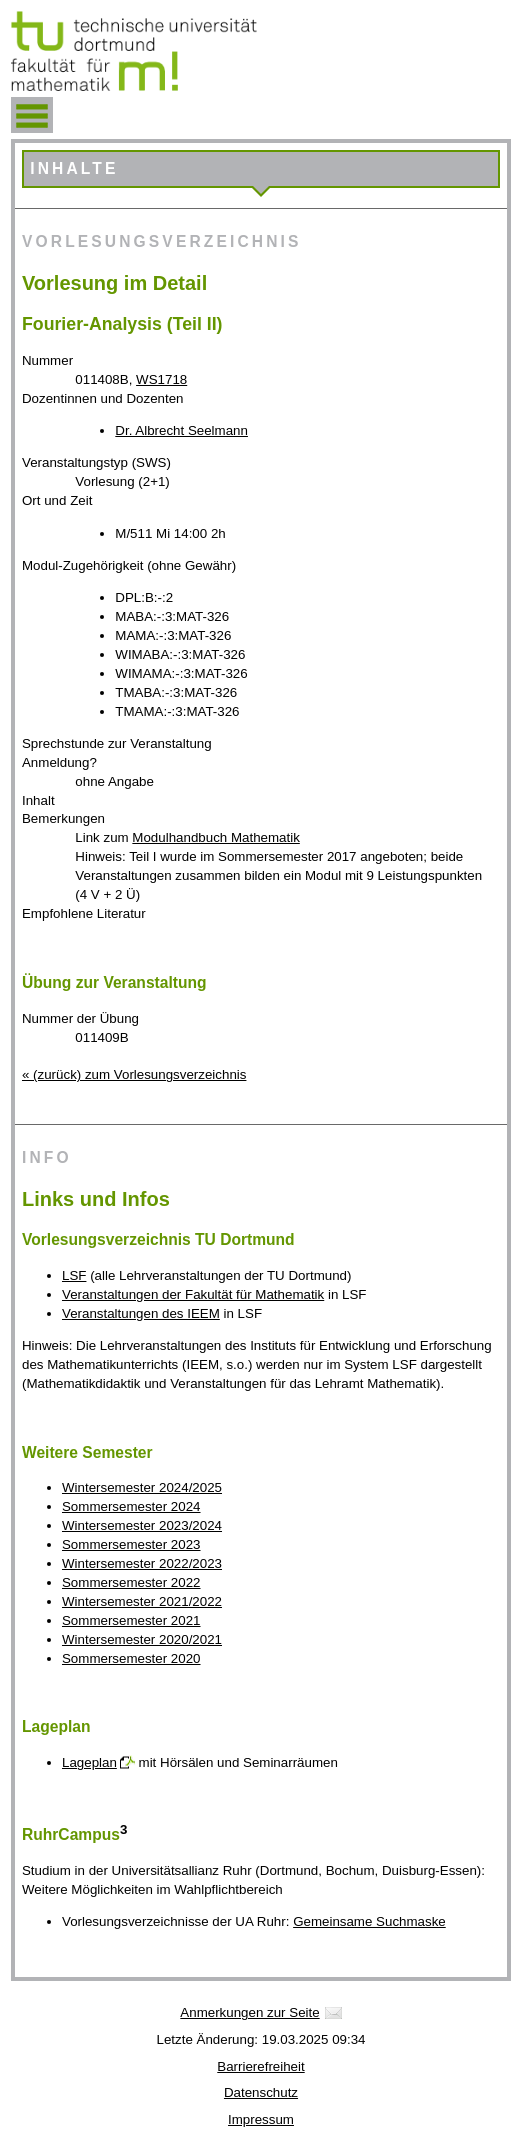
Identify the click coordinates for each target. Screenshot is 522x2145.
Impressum (261, 2119)
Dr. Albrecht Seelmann (181, 430)
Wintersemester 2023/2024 (142, 1525)
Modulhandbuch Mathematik (215, 837)
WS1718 (161, 379)
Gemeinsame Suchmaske (369, 1921)
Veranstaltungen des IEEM (141, 1313)
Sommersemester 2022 (131, 1582)
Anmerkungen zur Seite (249, 2012)
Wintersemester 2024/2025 (142, 1487)
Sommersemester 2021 (131, 1620)
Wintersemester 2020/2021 (142, 1639)
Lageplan (89, 1762)
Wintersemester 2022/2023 (142, 1563)
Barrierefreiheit (260, 2066)
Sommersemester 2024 (131, 1506)
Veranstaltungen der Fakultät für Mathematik (193, 1294)
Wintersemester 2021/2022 (142, 1601)
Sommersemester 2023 (131, 1544)
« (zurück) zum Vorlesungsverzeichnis (134, 1074)
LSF (74, 1275)
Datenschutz (261, 2092)
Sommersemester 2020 (131, 1658)
